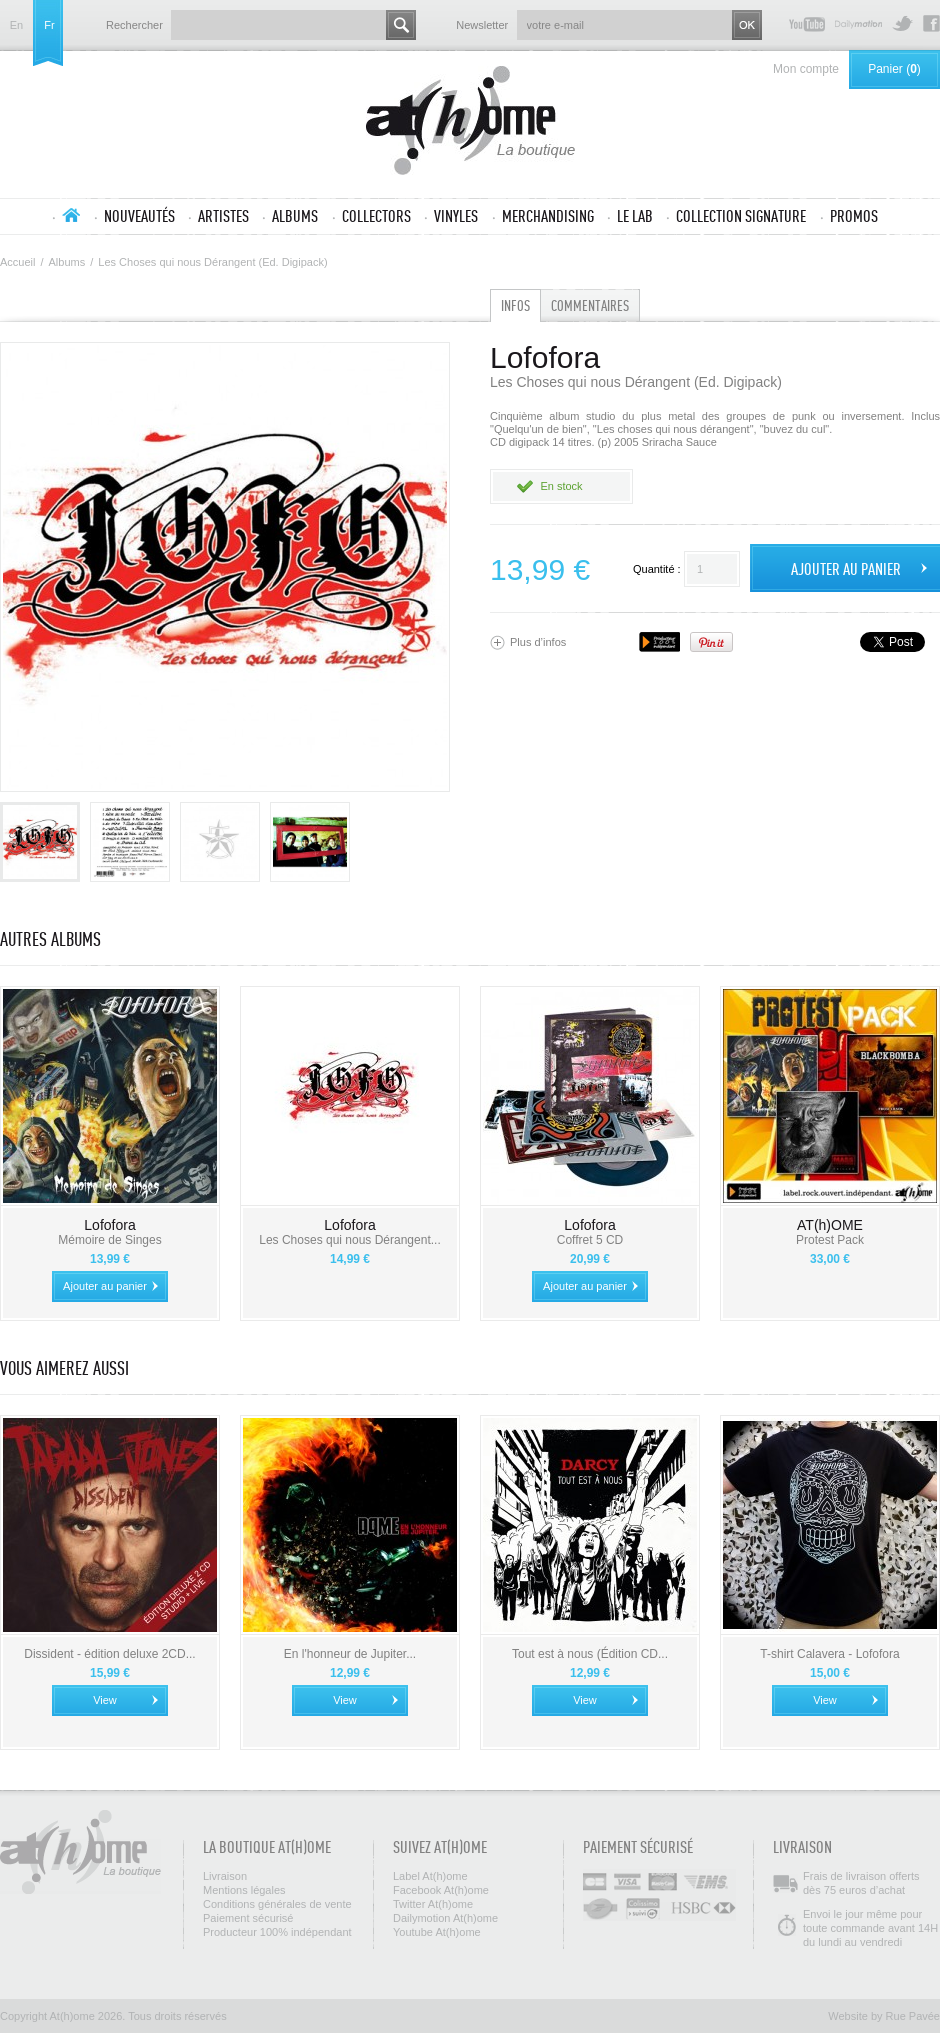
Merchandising (548, 216)
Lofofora (109, 1225)
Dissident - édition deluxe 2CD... (109, 1654)
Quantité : (657, 569)
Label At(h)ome (430, 1876)
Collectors (376, 216)
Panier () (894, 69)
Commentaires (590, 305)
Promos (854, 216)
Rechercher (134, 25)
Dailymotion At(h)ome (858, 23)
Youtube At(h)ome (807, 23)
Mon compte (806, 69)
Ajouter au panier (105, 1286)
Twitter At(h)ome (902, 23)
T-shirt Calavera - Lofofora (829, 1654)
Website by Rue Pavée (884, 2016)
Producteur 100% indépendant (277, 1932)
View (105, 1700)
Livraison (225, 1876)
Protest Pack (830, 1240)
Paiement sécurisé (248, 1918)
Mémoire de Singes (109, 1240)
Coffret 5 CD (590, 1240)
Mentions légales (244, 1890)
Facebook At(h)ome (931, 23)
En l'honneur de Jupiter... (350, 1654)
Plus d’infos (538, 642)
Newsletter (482, 25)
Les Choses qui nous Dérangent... (349, 1240)
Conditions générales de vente (277, 1904)
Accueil (71, 215)
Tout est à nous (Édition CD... (590, 1654)
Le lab (635, 216)
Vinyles (456, 216)
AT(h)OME (830, 1225)
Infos (515, 305)
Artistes (223, 216)
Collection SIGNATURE (741, 216)
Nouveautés (139, 216)
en (16, 25)
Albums (295, 216)
